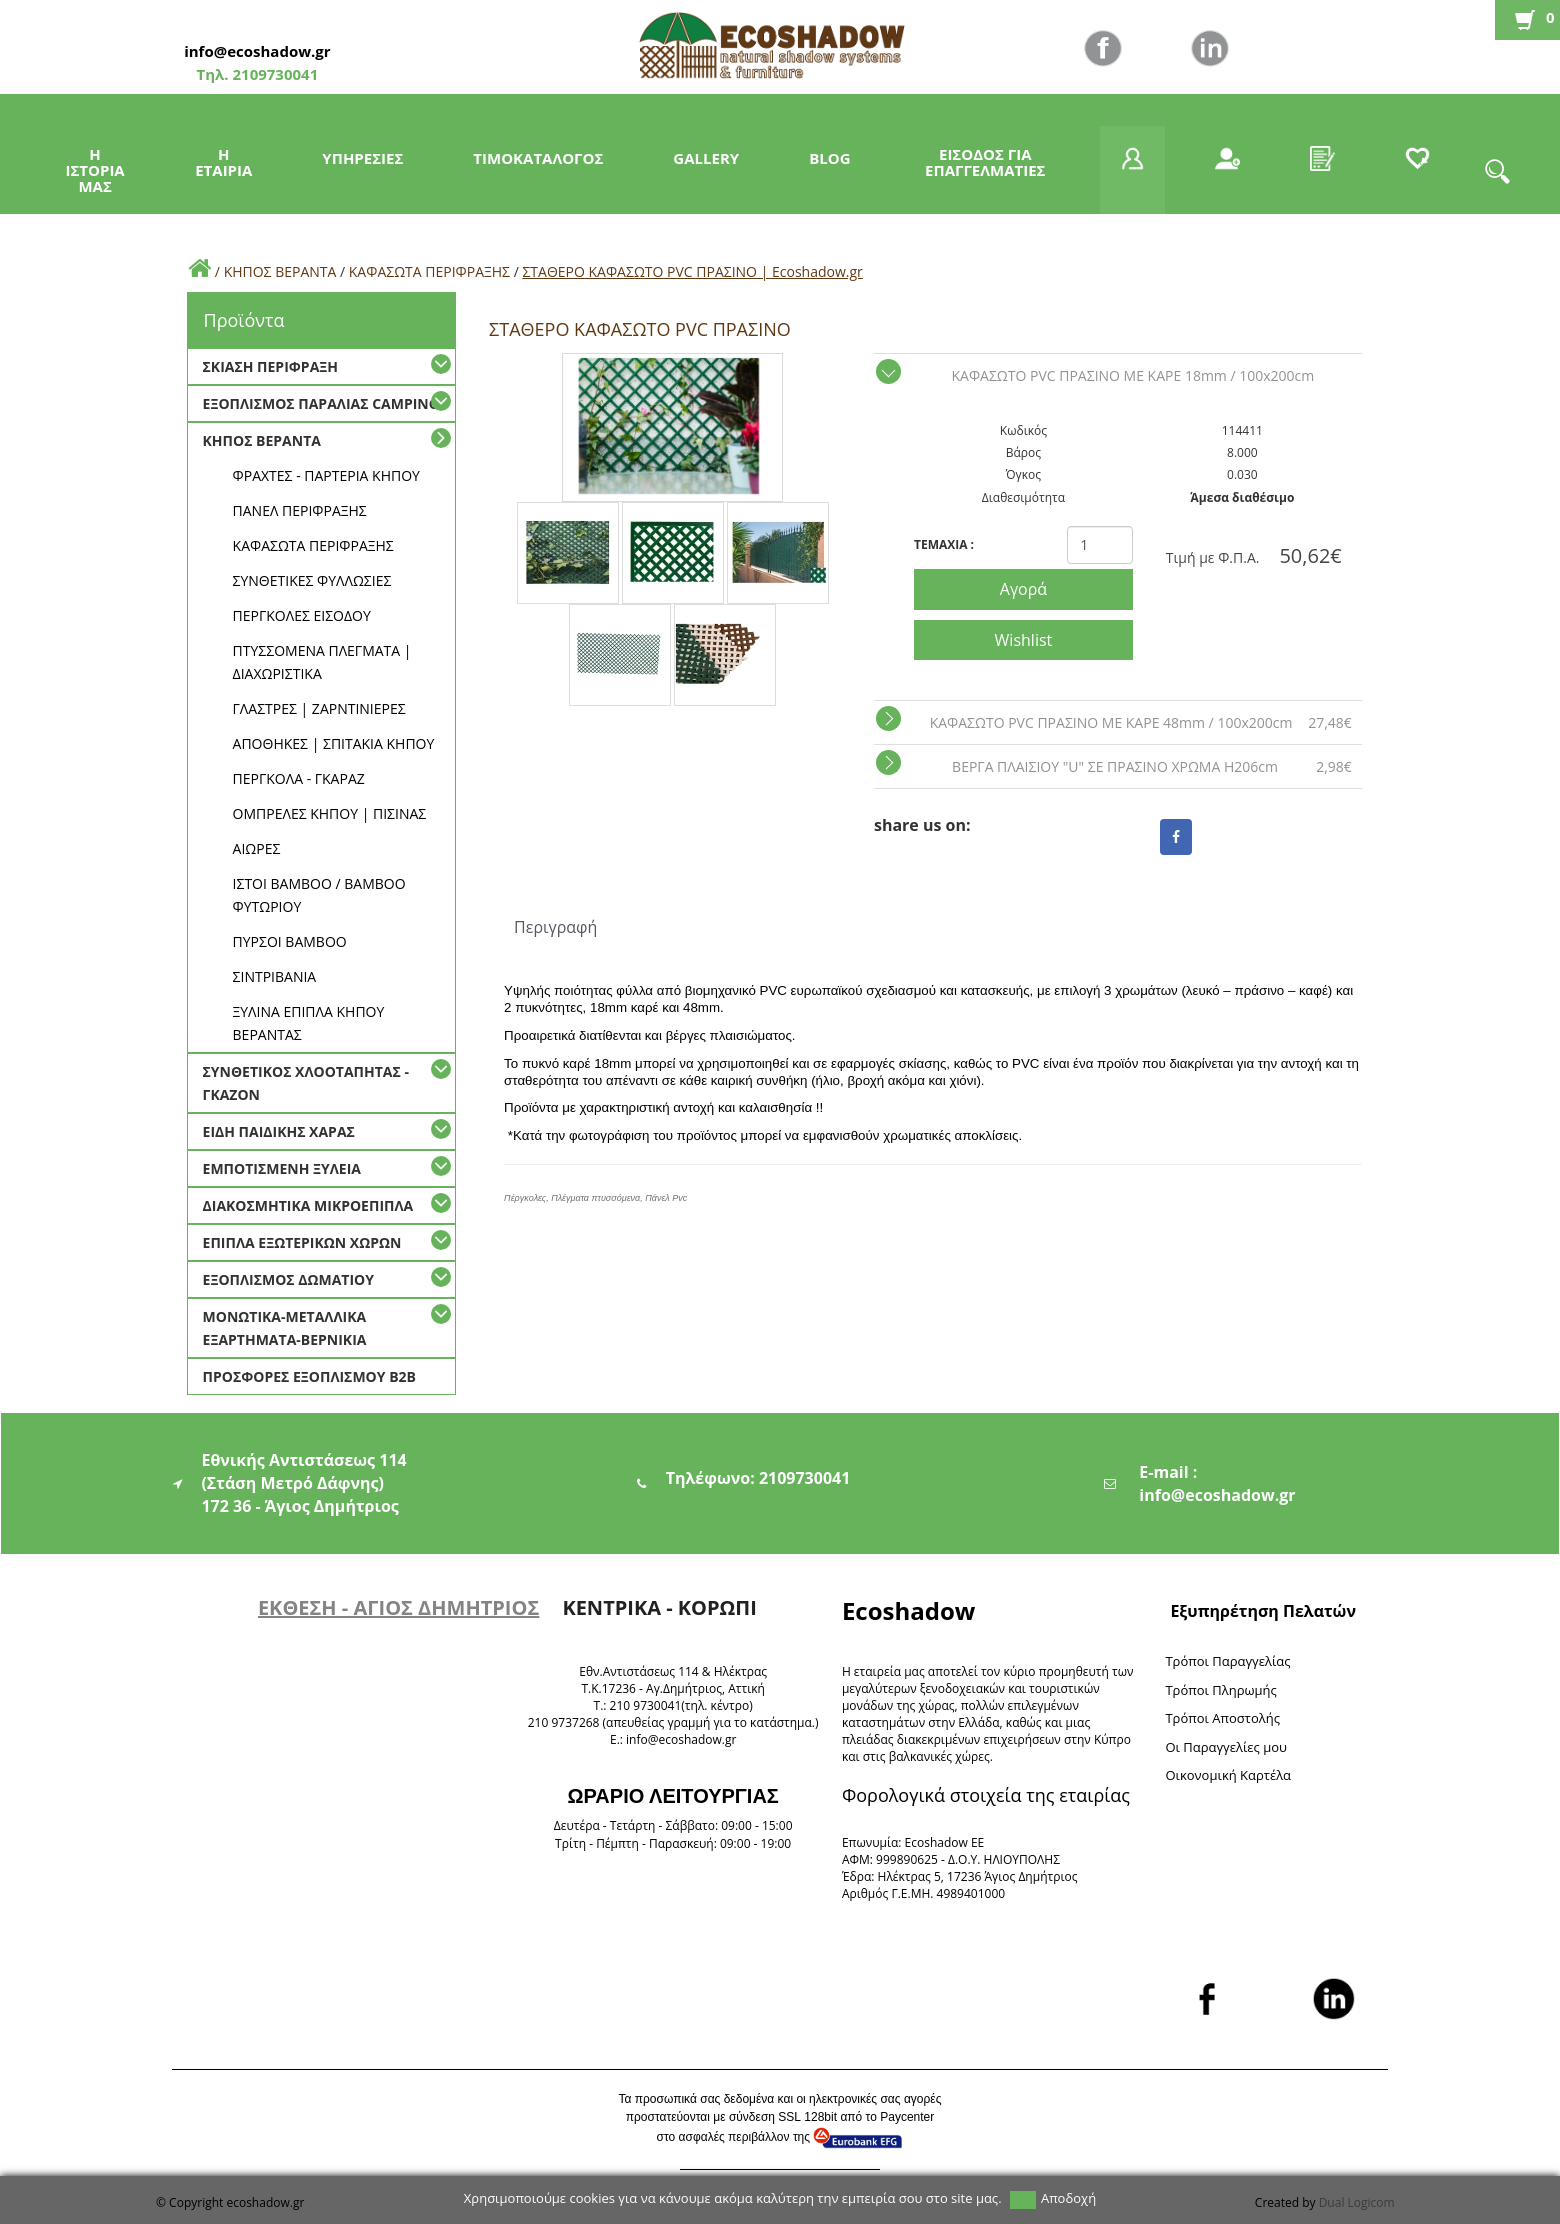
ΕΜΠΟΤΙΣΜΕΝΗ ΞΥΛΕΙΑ (282, 1168)
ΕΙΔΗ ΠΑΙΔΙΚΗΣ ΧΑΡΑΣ (279, 1131)
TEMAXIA (944, 544)
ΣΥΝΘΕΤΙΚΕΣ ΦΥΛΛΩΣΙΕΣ (312, 580)
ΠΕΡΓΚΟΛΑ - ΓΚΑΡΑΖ (299, 778)
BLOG (829, 158)
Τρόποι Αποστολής (1222, 1718)
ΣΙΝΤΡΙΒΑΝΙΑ (275, 976)
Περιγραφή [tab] (555, 927)
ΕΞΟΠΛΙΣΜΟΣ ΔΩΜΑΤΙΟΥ (288, 1279)
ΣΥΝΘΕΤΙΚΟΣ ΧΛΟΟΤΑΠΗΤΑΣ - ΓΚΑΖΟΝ (306, 1083)
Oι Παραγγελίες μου (1226, 1747)
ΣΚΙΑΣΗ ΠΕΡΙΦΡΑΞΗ (270, 366)
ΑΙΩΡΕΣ (257, 848)
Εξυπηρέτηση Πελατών (1263, 1611)
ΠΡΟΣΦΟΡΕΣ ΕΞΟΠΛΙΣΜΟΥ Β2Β (309, 1376)
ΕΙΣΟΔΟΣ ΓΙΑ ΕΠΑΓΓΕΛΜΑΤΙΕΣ (985, 162)
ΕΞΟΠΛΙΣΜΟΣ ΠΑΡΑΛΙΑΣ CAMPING (321, 403)
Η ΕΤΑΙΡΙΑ (223, 162)
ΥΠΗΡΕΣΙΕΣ (362, 158)
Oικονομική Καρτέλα (1228, 1775)
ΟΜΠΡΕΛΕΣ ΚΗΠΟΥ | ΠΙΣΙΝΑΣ (330, 813)
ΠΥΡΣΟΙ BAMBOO (290, 941)
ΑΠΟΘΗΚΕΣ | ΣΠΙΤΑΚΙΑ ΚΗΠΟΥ (334, 743)
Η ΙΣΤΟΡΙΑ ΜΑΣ (95, 170)
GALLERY (706, 158)
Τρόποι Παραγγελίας (1227, 1661)
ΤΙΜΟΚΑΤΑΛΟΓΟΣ (538, 158)
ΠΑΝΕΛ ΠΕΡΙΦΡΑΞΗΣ (300, 510)
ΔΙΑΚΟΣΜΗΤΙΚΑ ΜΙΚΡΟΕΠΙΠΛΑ (308, 1205)
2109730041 (274, 74)
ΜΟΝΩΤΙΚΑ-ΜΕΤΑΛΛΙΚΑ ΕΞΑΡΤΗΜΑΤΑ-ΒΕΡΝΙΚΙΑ (285, 1328)
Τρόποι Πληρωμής (1220, 1690)
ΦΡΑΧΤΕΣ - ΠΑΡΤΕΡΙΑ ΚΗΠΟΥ (326, 475)
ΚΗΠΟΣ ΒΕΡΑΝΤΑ (280, 271)
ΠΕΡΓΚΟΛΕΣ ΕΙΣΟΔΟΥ (302, 615)
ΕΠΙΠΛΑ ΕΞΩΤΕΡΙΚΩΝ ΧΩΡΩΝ (302, 1242)
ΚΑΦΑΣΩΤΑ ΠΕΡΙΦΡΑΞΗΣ (431, 271)
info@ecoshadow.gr (257, 51)
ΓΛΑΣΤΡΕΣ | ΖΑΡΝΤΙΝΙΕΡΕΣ (319, 708)
